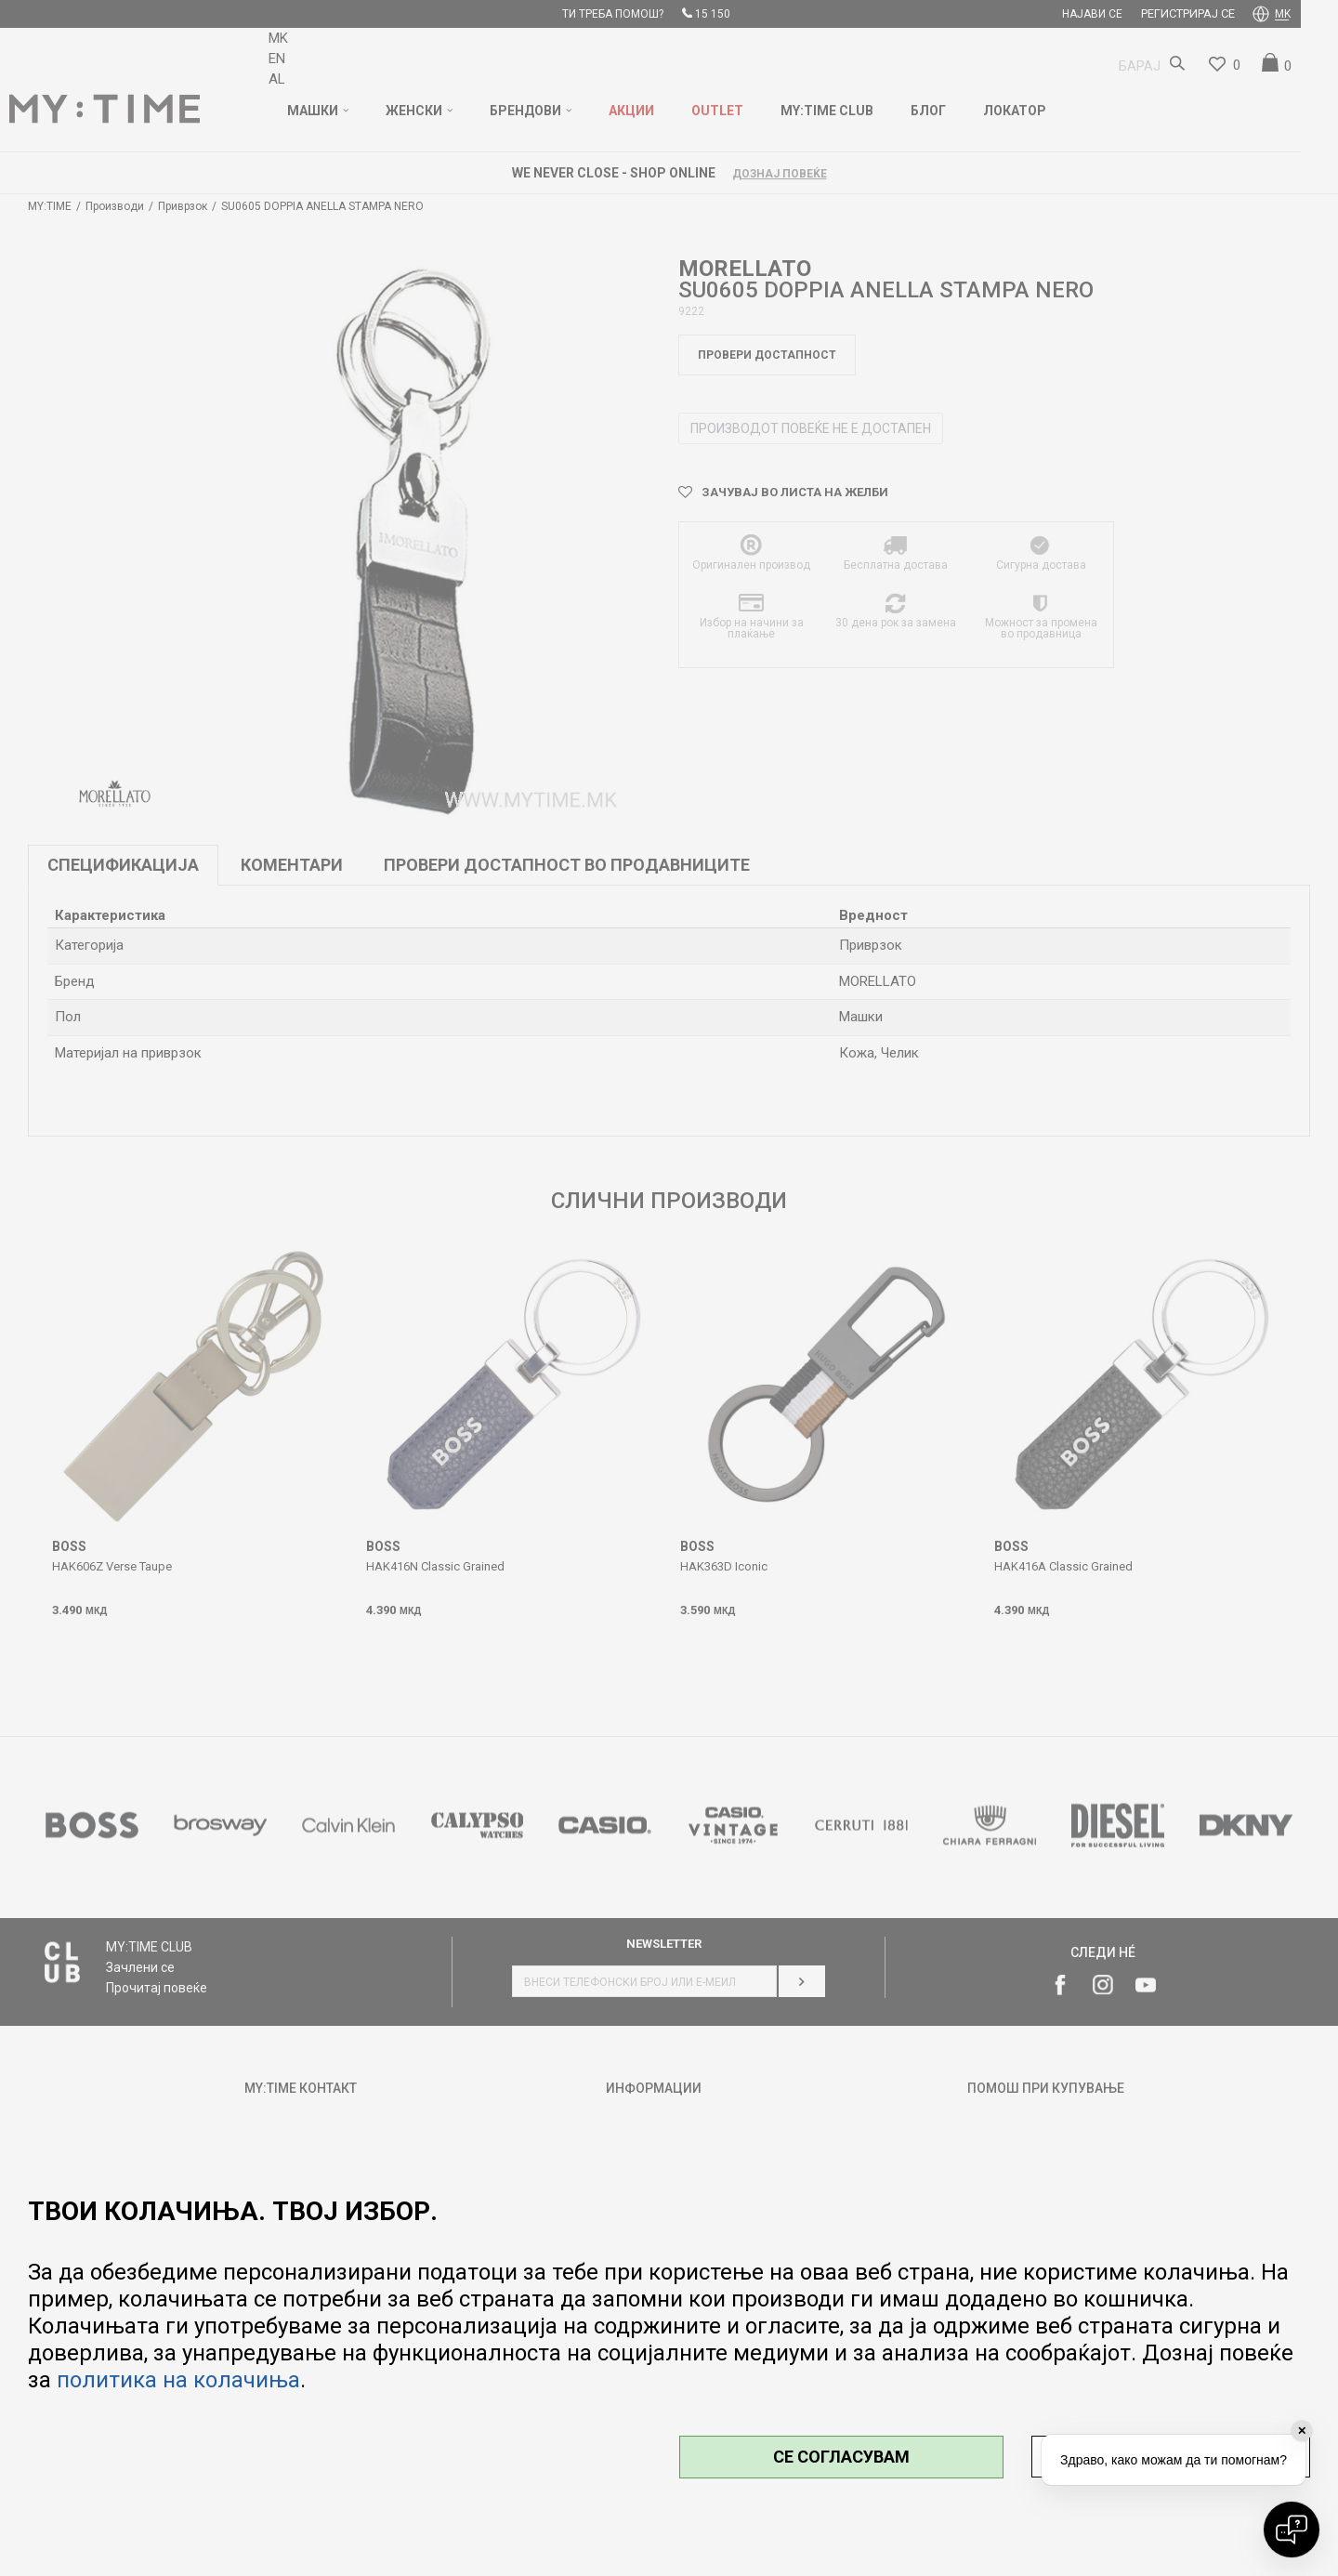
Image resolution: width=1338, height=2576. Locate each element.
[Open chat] (1291, 2529)
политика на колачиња (178, 2380)
